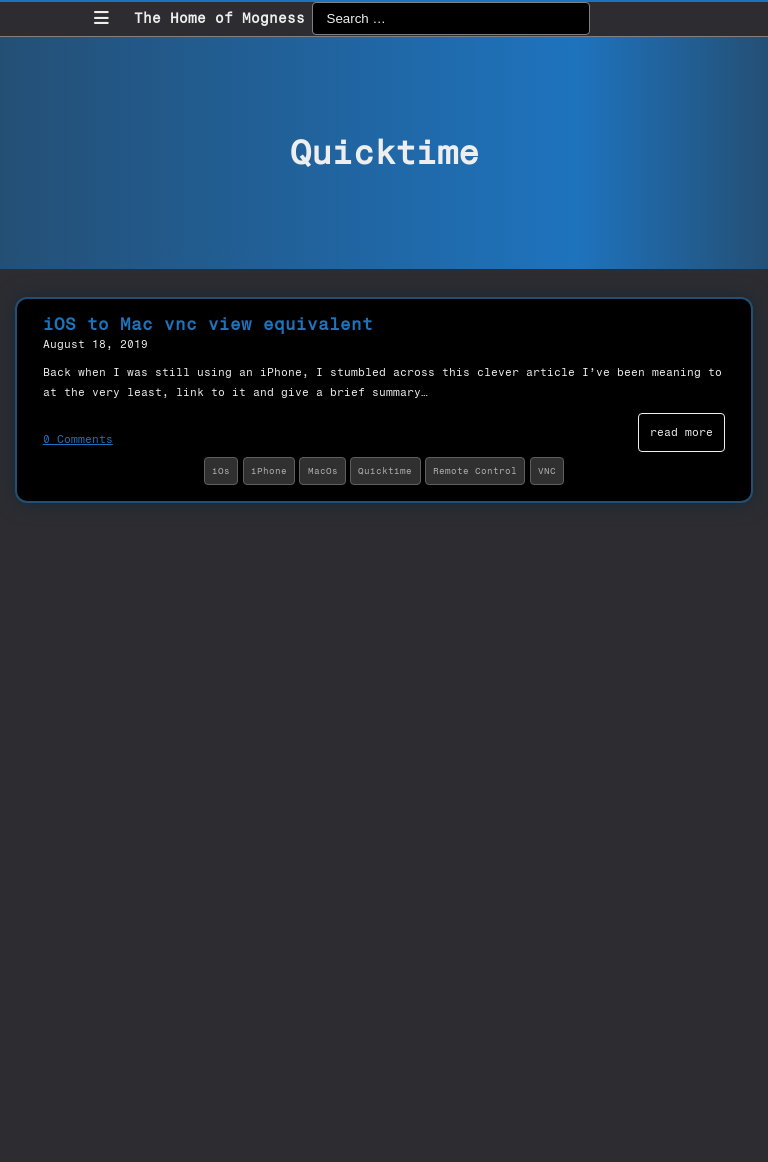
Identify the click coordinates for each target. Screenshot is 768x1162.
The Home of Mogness (219, 18)
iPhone (269, 470)
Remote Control (475, 470)
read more (681, 432)
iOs (221, 470)
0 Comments (78, 439)
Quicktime (385, 470)
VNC (547, 470)
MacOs (323, 470)
